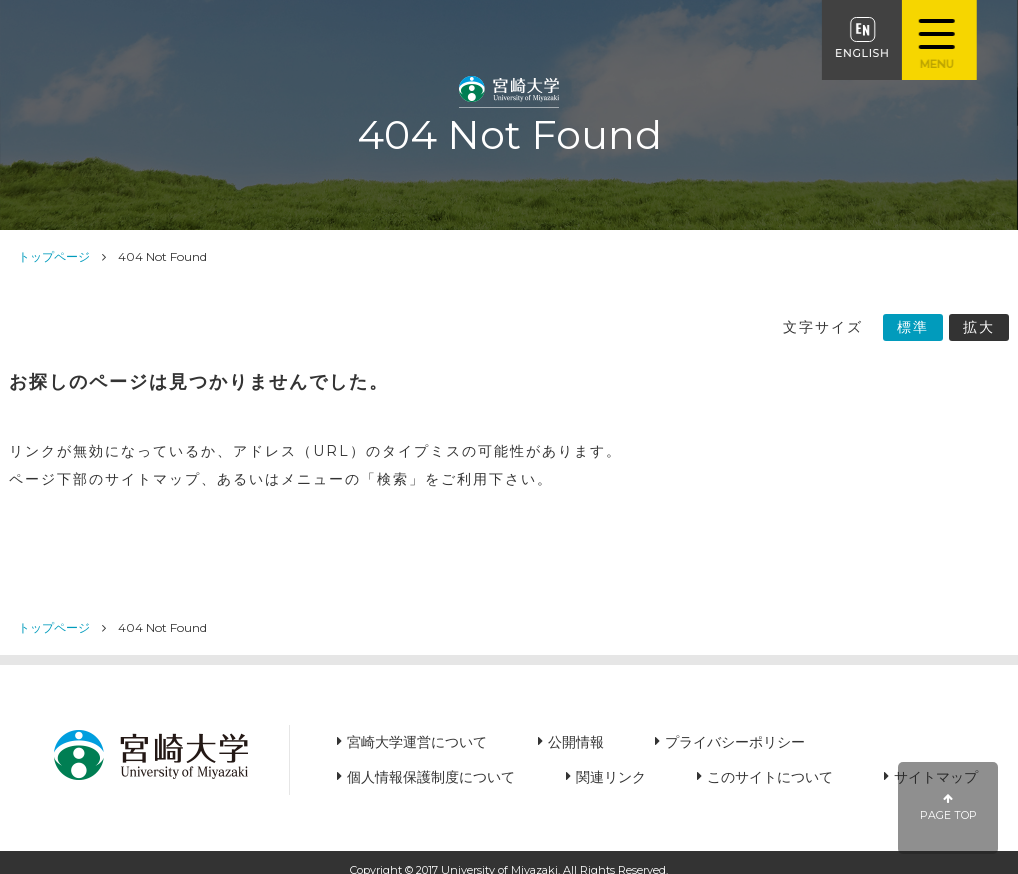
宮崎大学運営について (417, 742)
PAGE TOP (948, 807)
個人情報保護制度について (431, 777)
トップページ (54, 256)
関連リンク (611, 777)
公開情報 (576, 742)
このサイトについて (770, 777)
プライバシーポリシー (735, 742)
